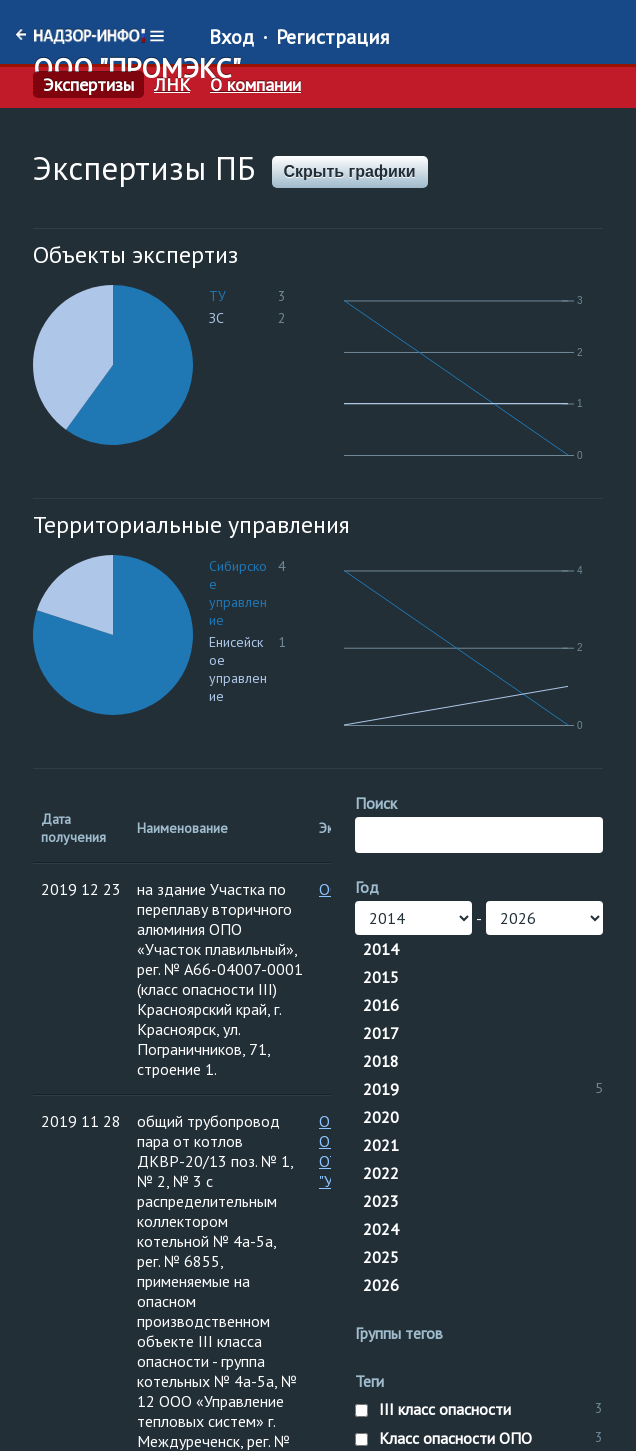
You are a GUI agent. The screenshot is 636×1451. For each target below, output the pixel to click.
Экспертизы (88, 85)
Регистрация (332, 37)
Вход (231, 37)
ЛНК (172, 85)
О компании (255, 85)
